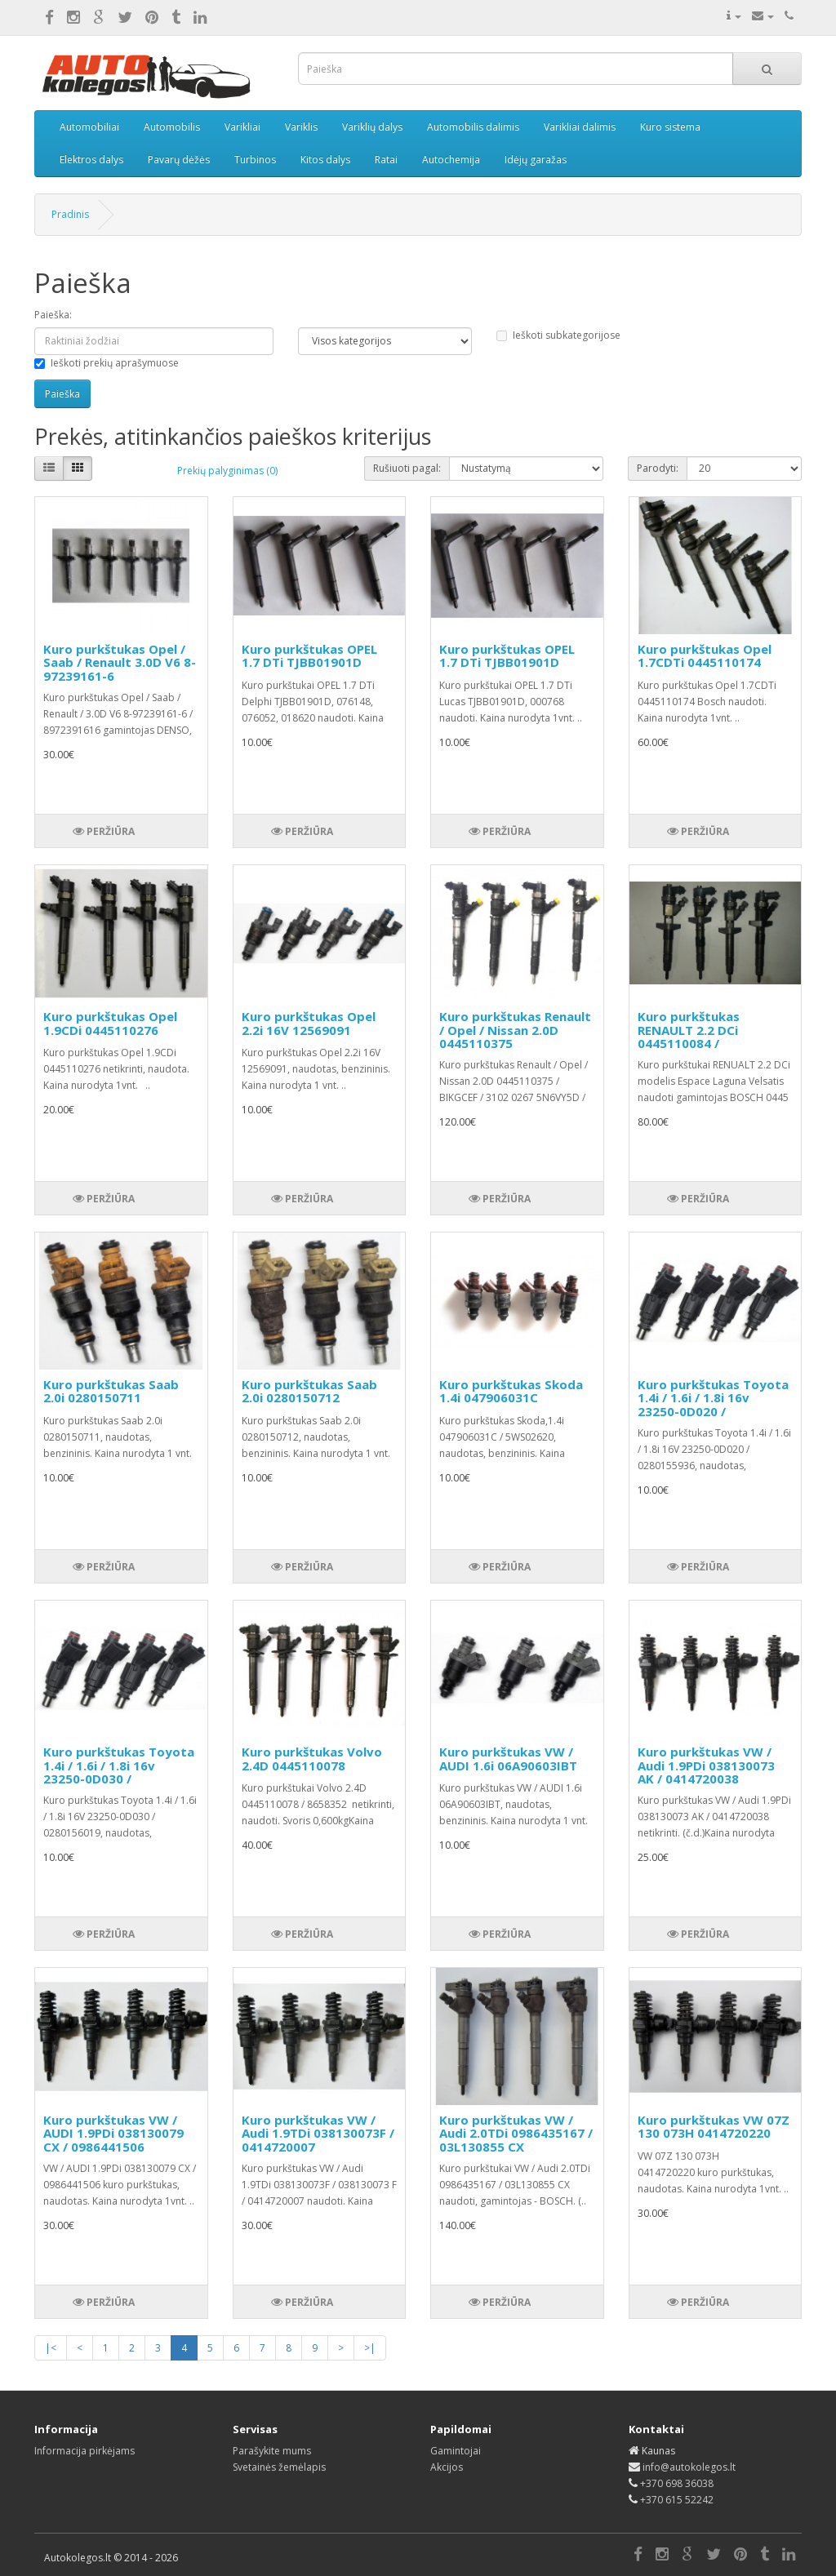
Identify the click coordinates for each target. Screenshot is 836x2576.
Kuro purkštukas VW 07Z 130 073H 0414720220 (713, 2127)
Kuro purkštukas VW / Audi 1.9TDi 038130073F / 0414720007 (318, 2133)
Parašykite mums (272, 2451)
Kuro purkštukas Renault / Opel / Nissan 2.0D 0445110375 (515, 1029)
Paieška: (53, 315)
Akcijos (446, 2467)
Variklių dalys (372, 127)
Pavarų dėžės (179, 160)
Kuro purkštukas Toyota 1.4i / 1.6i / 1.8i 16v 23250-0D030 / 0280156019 (118, 1772)
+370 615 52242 (677, 2500)
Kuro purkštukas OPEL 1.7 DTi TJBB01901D (309, 656)
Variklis (301, 127)
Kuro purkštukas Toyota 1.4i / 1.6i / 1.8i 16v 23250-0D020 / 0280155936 (713, 1404)
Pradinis (70, 214)
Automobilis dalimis (473, 127)
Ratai (386, 160)
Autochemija (451, 160)
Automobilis (172, 127)
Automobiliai (89, 127)
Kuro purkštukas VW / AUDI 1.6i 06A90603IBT (508, 1758)
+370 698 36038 (677, 2483)
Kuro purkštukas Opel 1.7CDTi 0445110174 (705, 656)
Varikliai (242, 127)
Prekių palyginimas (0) (227, 470)
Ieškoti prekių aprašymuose (106, 363)
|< (50, 2348)
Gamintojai (455, 2451)
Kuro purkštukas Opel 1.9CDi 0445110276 (110, 1023)
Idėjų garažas (536, 160)
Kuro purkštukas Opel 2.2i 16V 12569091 (309, 1023)
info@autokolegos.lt (689, 2467)
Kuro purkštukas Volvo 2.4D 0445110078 (312, 1758)
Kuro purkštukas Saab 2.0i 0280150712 (309, 1391)
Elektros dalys (91, 160)
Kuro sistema (670, 127)
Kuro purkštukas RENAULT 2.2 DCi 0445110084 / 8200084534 (689, 1036)
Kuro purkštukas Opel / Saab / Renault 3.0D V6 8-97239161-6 (119, 662)
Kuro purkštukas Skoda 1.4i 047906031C (511, 1391)
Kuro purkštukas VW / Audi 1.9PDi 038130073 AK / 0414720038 (706, 1765)
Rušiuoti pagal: (407, 468)
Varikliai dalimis (580, 127)
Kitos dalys (325, 160)
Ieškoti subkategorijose (558, 335)
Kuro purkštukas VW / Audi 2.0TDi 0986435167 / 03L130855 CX (516, 2133)
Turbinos (255, 160)
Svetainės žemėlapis (279, 2467)
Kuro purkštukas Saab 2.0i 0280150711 (111, 1391)
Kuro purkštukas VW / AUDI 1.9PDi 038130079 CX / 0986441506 (113, 2133)
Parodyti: (657, 468)
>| (370, 2348)
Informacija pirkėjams (84, 2451)
